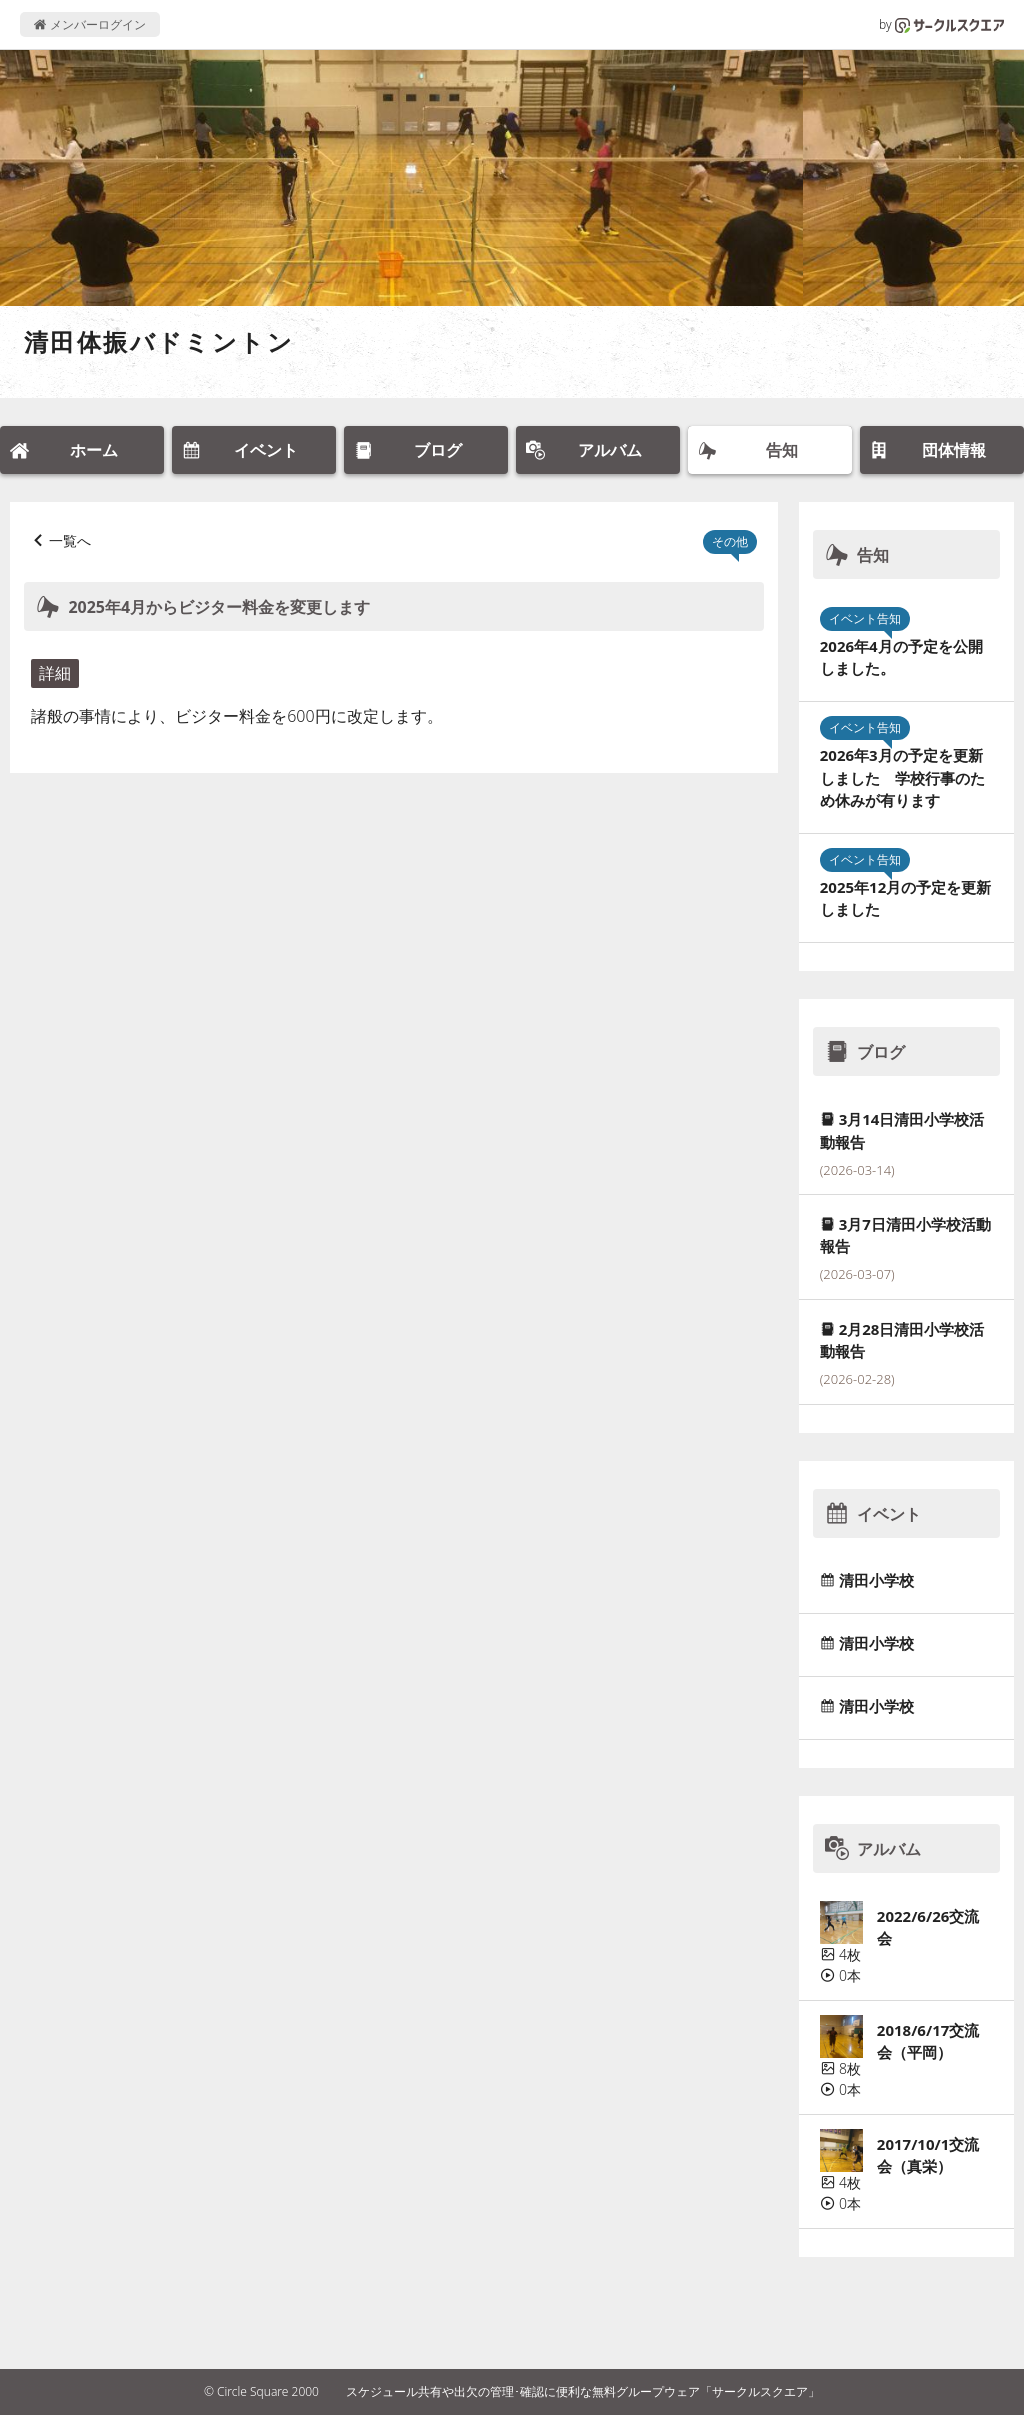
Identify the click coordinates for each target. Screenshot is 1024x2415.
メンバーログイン (89, 24)
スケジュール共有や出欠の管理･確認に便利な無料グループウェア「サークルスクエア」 (583, 2391)
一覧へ (70, 540)
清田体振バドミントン (159, 341)
